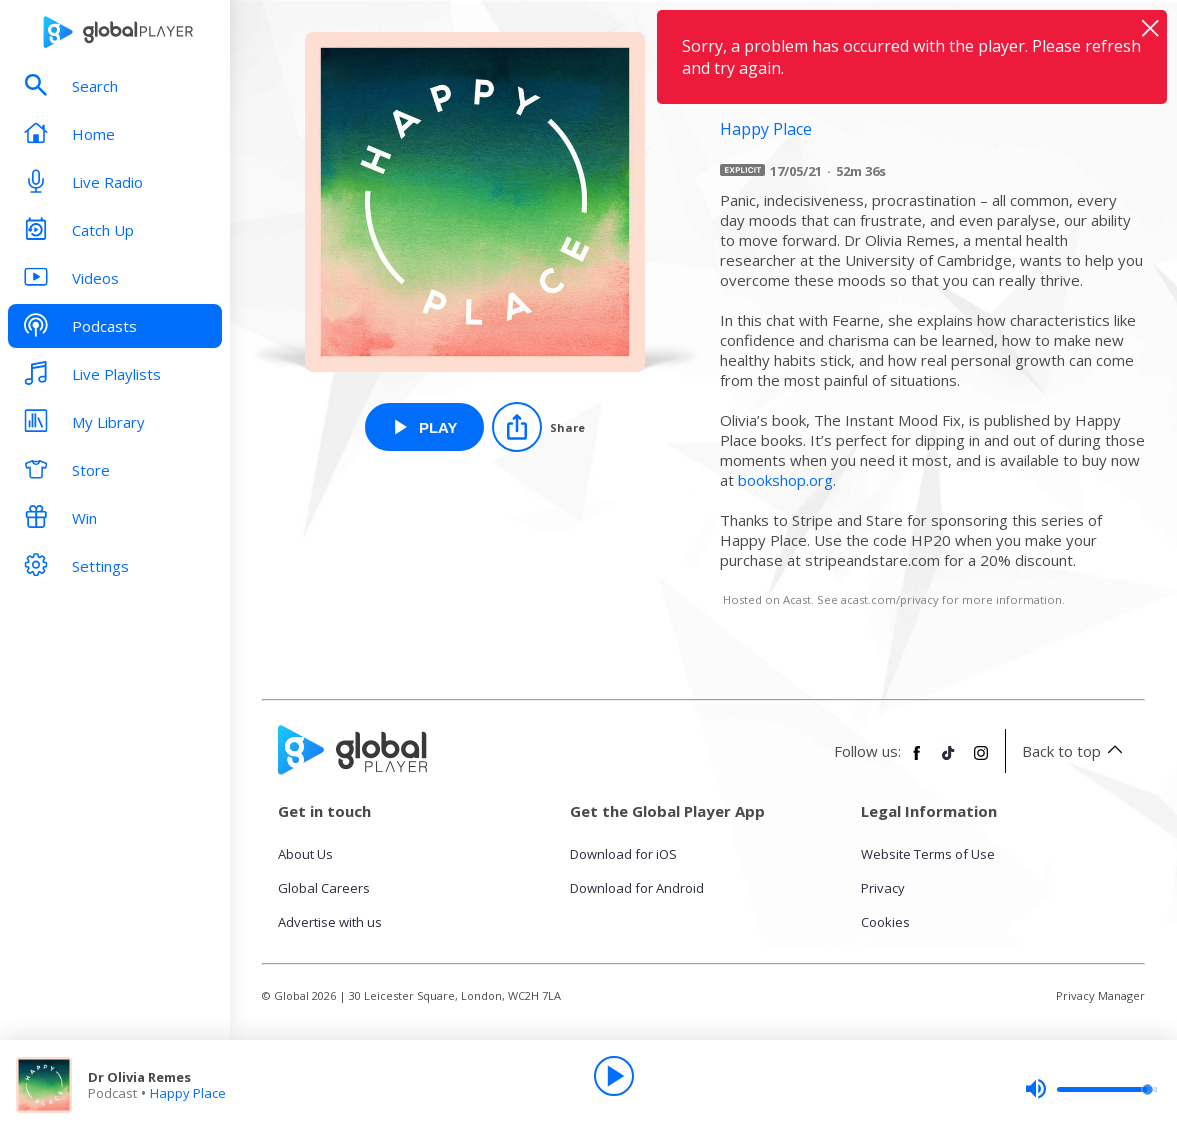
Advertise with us (330, 922)
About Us (305, 854)
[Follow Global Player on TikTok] (949, 761)
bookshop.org (785, 480)
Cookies (885, 922)
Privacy (883, 888)
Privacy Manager (1100, 995)
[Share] (538, 427)
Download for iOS (623, 854)
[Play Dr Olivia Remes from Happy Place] (424, 427)
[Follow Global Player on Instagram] (981, 761)
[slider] (1091, 1089)
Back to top (1075, 751)
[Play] (614, 1076)
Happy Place (188, 1093)
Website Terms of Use (928, 854)
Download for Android (637, 888)
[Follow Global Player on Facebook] (917, 761)
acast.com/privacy (890, 599)
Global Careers (324, 888)
